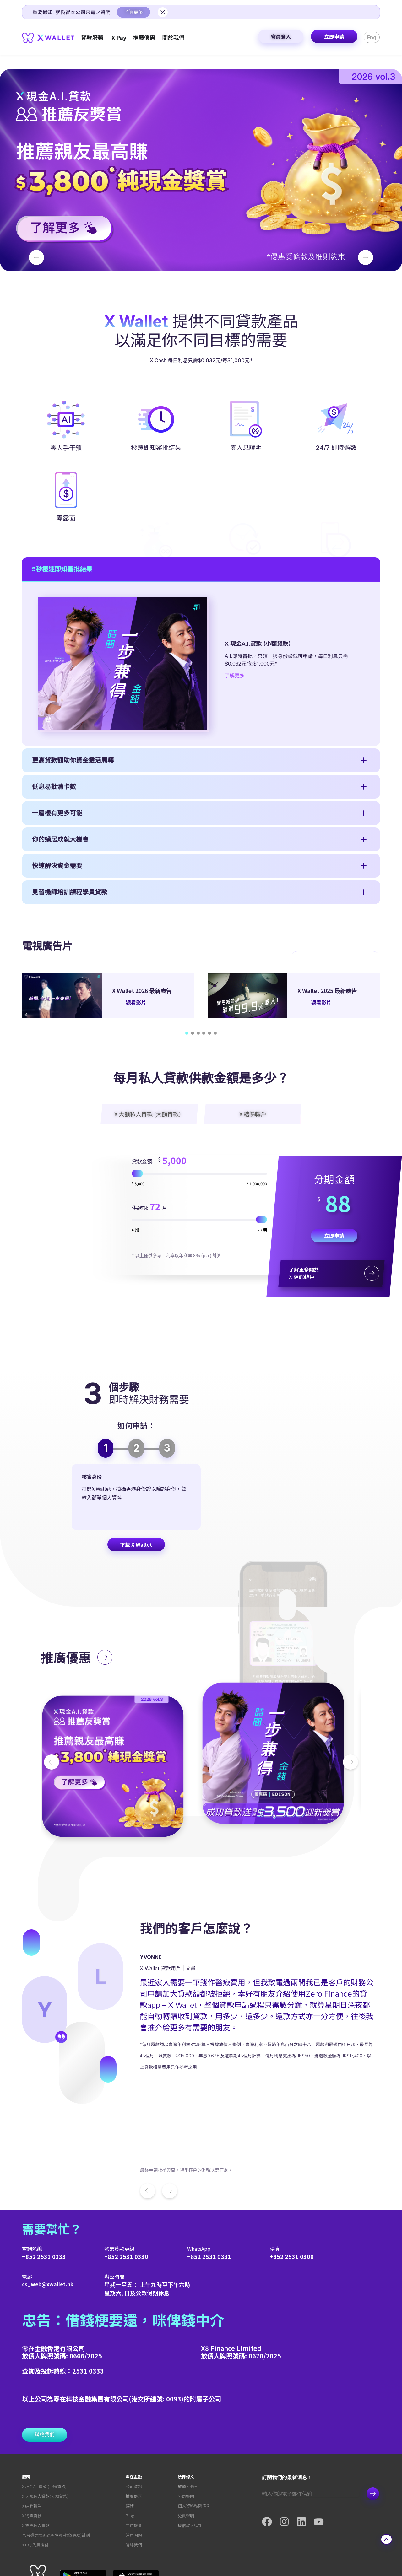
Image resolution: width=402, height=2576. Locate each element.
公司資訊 (134, 2439)
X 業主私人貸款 (36, 2478)
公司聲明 (186, 2448)
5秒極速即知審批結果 (62, 909)
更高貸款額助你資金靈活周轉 (73, 1100)
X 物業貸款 (31, 2468)
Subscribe (373, 2446)
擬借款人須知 (190, 2478)
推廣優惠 (134, 2448)
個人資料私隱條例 (194, 2458)
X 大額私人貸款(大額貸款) (45, 2448)
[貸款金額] (199, 1274)
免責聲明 (186, 2468)
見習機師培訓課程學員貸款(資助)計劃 (56, 2487)
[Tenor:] (199, 1320)
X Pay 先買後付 (35, 2497)
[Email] (310, 2446)
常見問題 (134, 2487)
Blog (130, 2468)
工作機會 (134, 2478)
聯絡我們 (134, 2497)
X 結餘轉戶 (31, 2458)
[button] (201, 170)
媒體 (130, 2458)
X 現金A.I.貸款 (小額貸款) (44, 2439)
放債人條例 (188, 2439)
